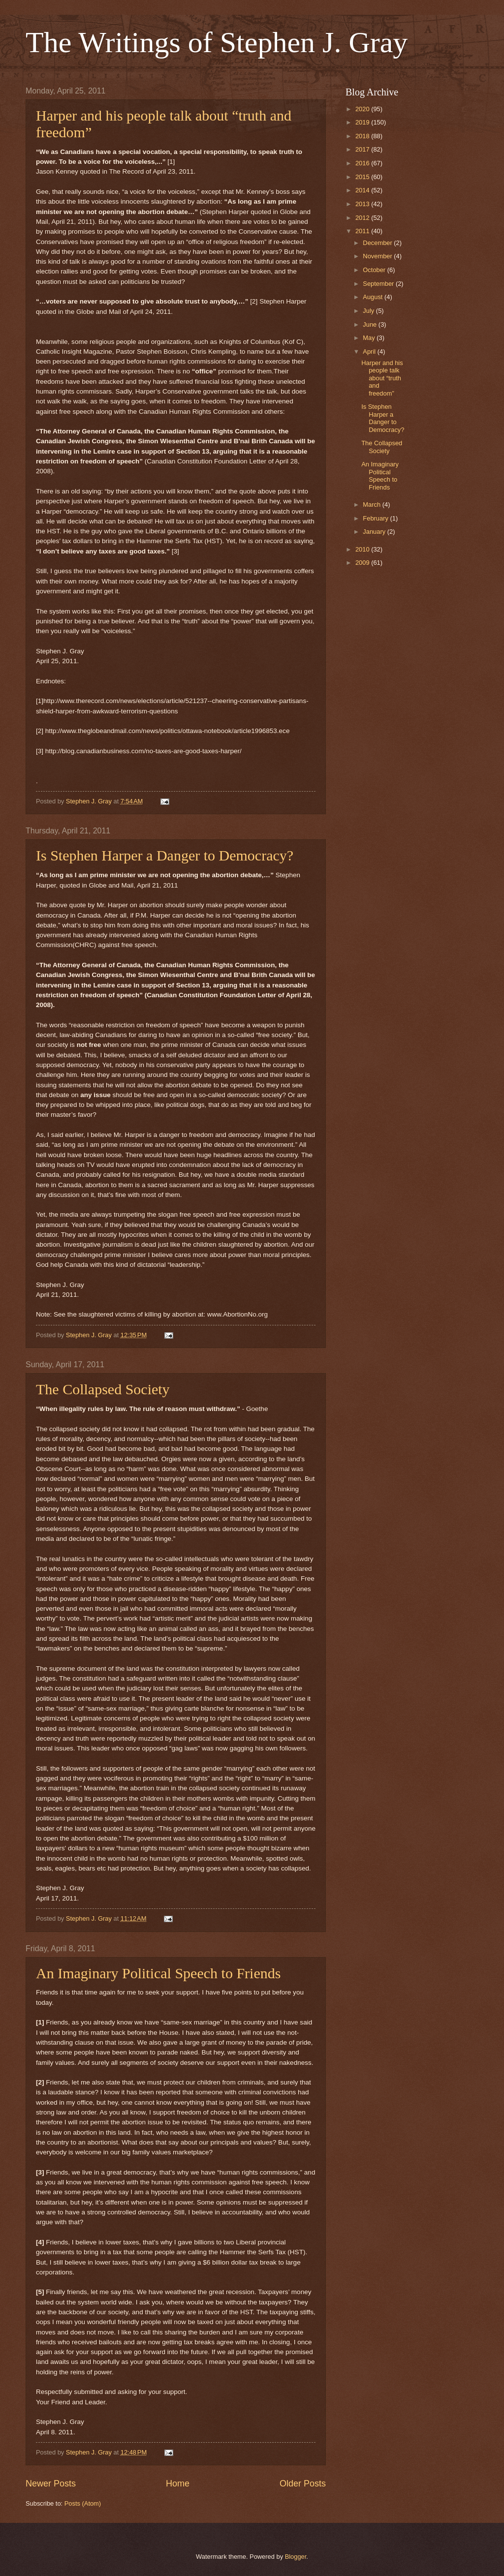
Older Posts (303, 2483)
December (378, 242)
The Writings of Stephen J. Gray (217, 42)
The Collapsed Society (103, 1389)
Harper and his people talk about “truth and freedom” (382, 378)
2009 (363, 562)
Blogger (296, 2556)
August (373, 297)
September (379, 283)
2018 (363, 136)
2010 (363, 549)
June (370, 324)
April (370, 351)
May (370, 337)
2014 (363, 190)
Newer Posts (51, 2483)
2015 (363, 177)
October (375, 270)
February (376, 518)
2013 (363, 204)
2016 (363, 163)
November (378, 256)
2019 (363, 122)
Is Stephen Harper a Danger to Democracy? (164, 855)
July (369, 310)
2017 (363, 149)
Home (177, 2483)
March (372, 504)
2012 (363, 217)
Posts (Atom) (82, 2503)
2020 (363, 109)
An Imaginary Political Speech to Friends (158, 1973)
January (375, 531)
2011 (363, 231)
